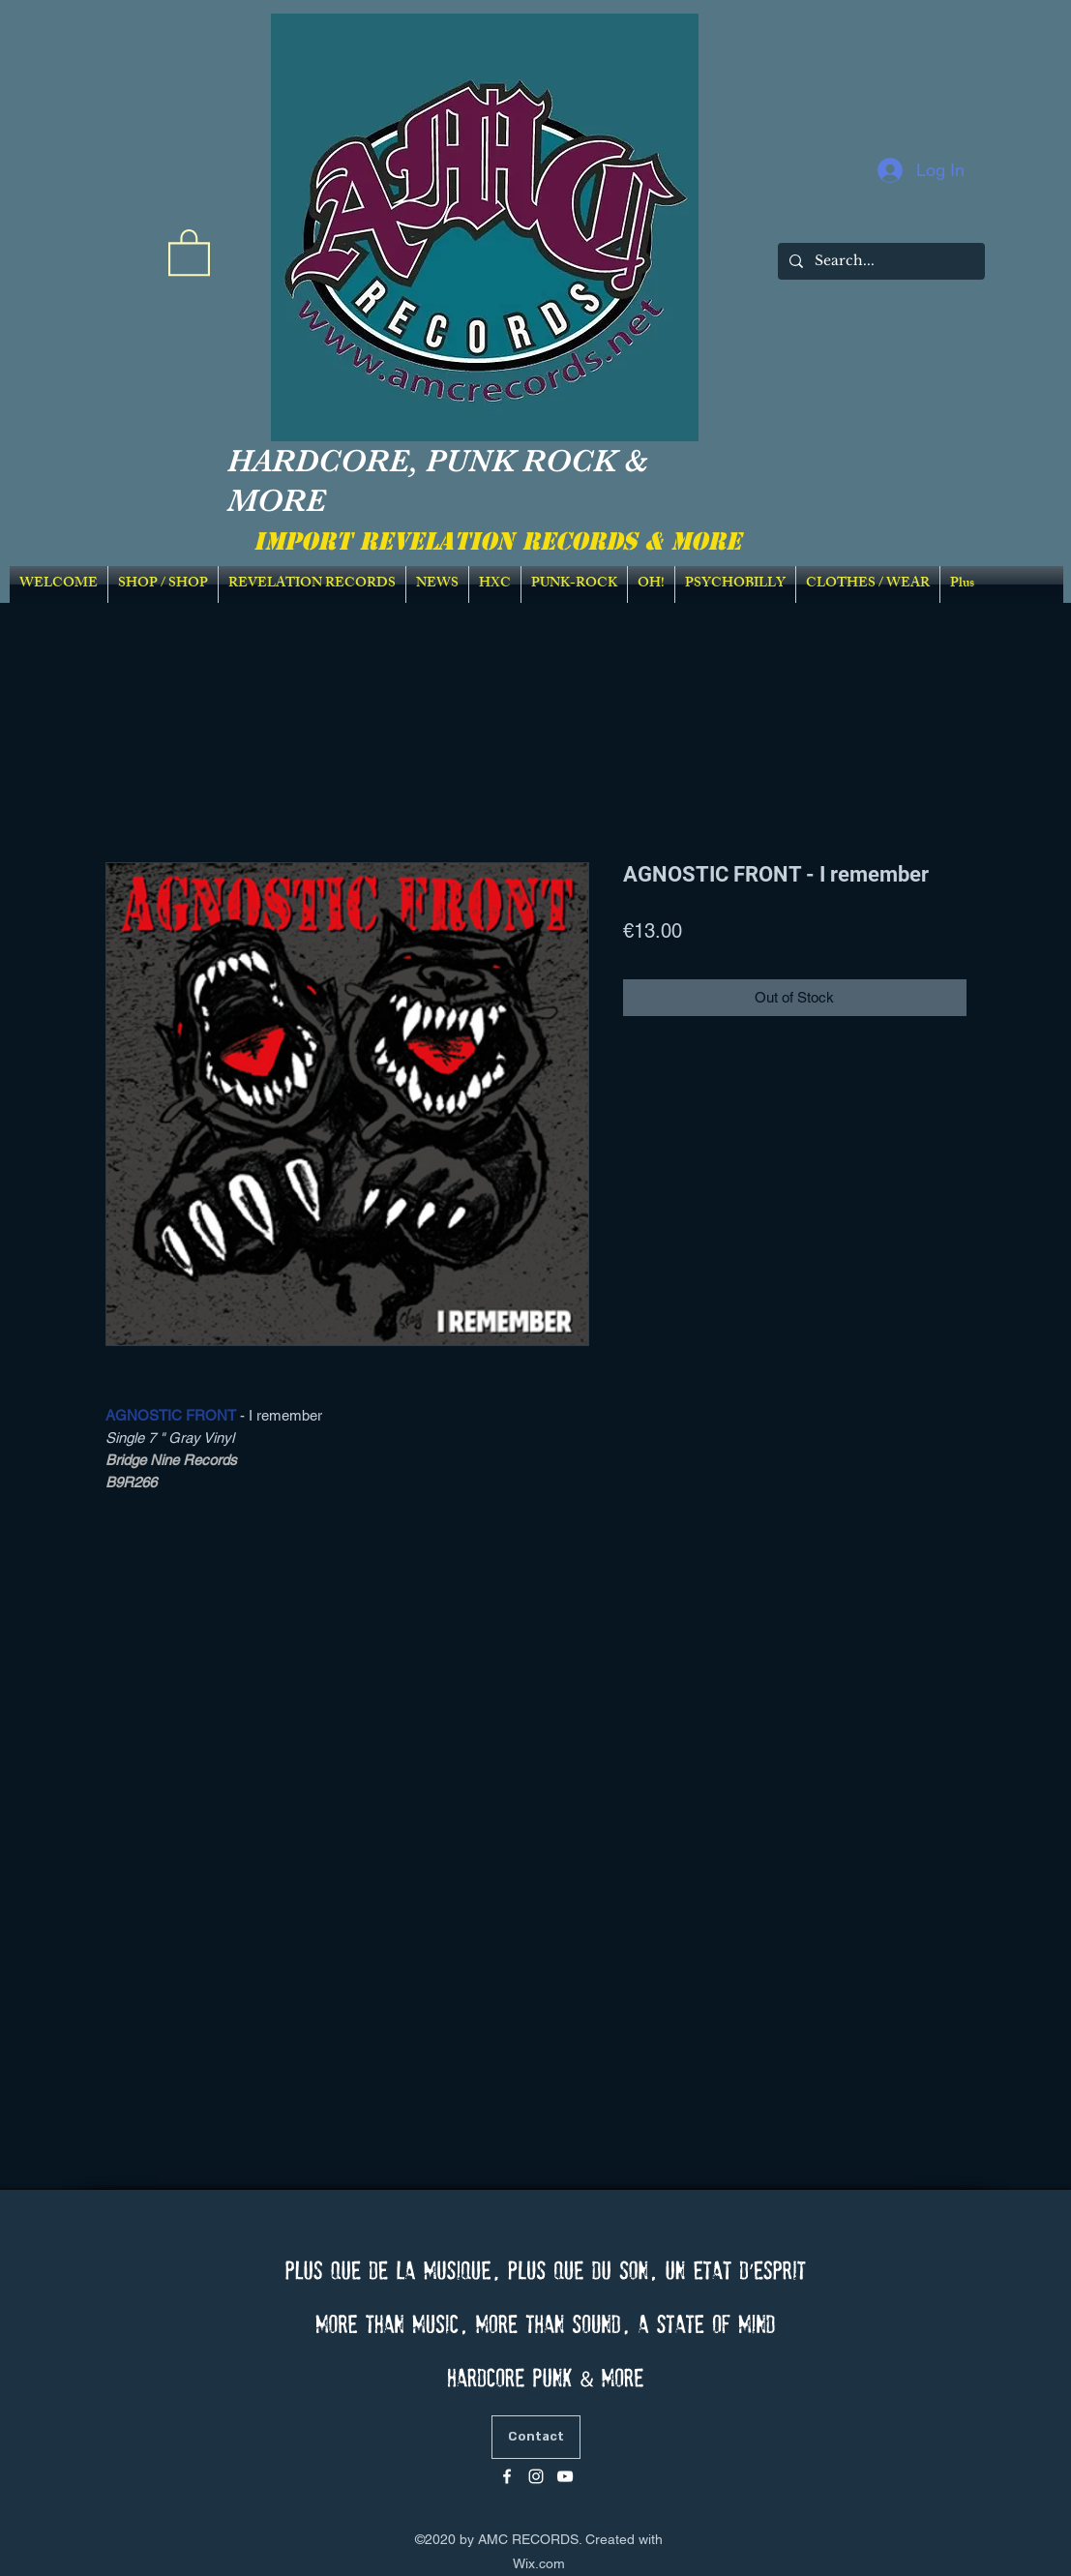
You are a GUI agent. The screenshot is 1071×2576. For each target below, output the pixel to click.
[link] (189, 251)
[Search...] (879, 261)
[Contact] (535, 2437)
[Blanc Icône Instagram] (536, 2476)
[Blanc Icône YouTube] (565, 2476)
